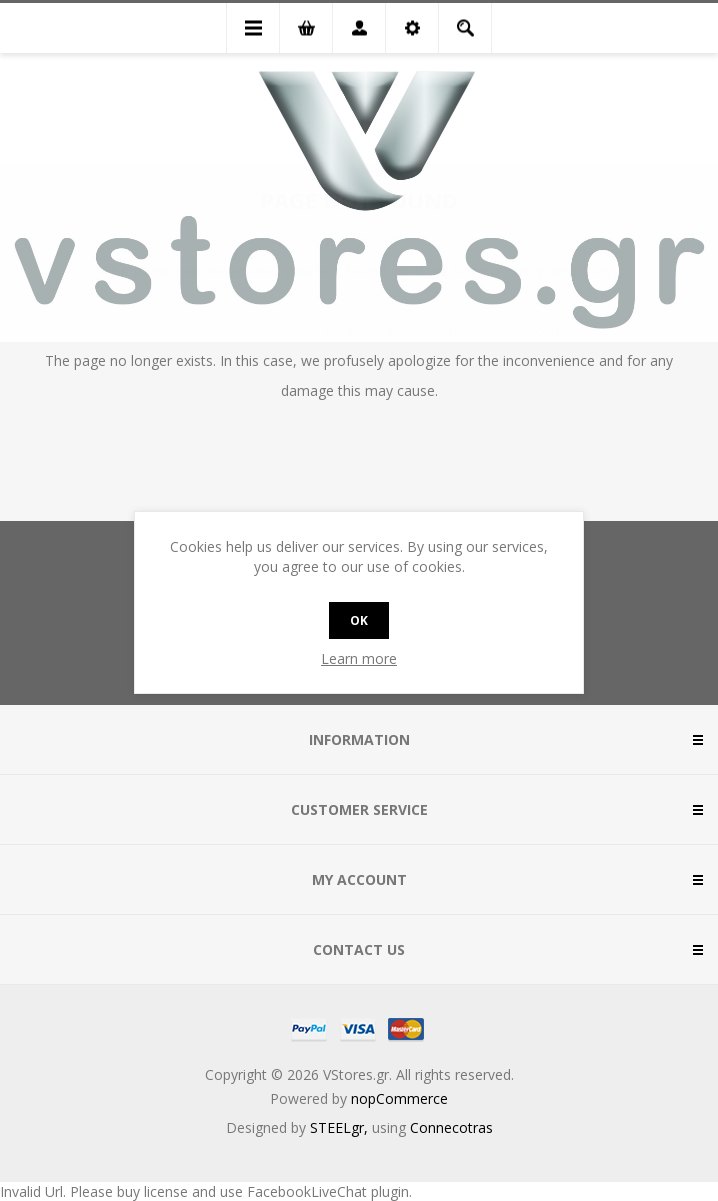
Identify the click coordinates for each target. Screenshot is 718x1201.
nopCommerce (399, 1098)
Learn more (359, 658)
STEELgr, (341, 1127)
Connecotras (451, 1127)
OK (359, 620)
